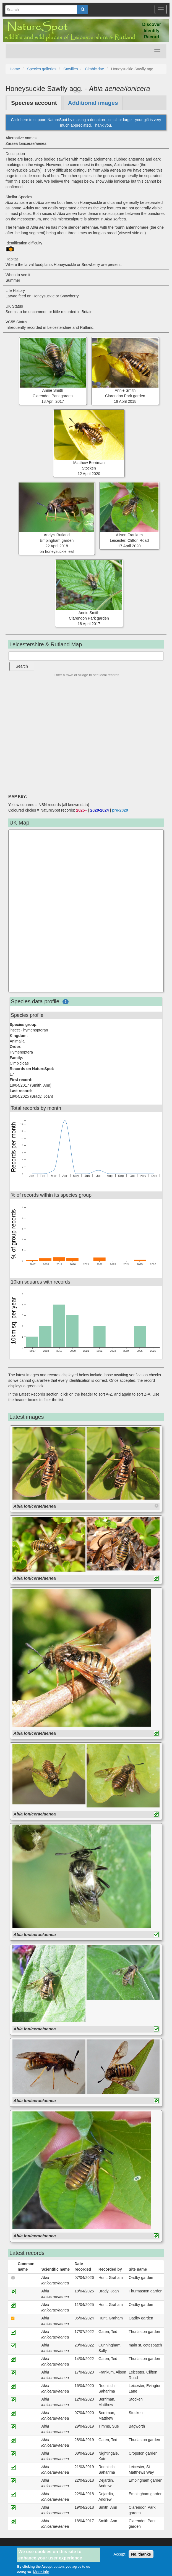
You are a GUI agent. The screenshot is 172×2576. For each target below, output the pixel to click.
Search (22, 666)
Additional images (93, 103)
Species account (34, 103)
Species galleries (41, 69)
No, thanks (141, 2554)
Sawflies (70, 69)
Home (15, 69)
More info (41, 2572)
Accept (120, 2554)
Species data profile (35, 1001)
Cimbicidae (94, 69)
